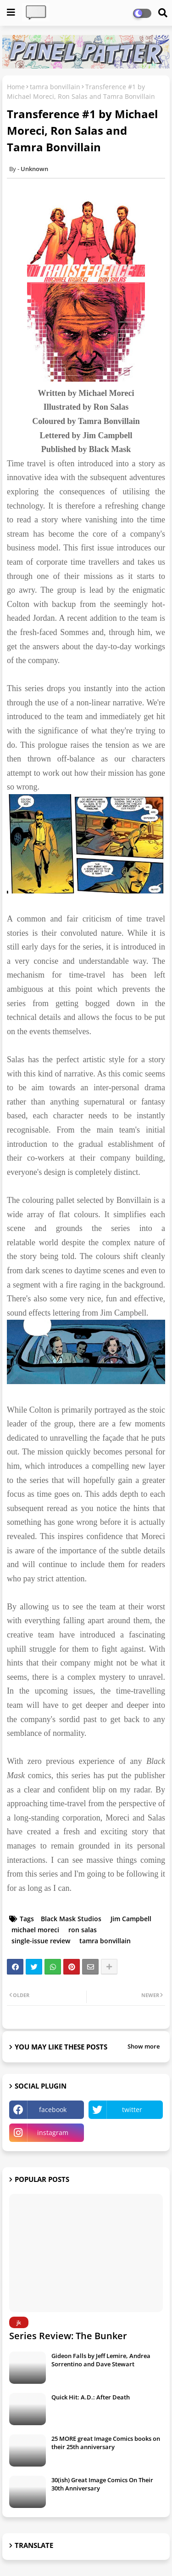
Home (16, 86)
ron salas (82, 1929)
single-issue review (40, 1940)
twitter (132, 2109)
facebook (53, 2109)
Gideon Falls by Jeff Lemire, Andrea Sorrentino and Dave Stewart (100, 2360)
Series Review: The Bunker (68, 2336)
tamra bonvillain (55, 86)
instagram (52, 2132)
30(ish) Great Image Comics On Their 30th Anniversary (102, 2484)
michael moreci (35, 1929)
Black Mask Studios (71, 1918)
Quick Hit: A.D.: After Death (90, 2397)
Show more (144, 2046)
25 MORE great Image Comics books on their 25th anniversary (105, 2442)
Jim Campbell (131, 1918)
